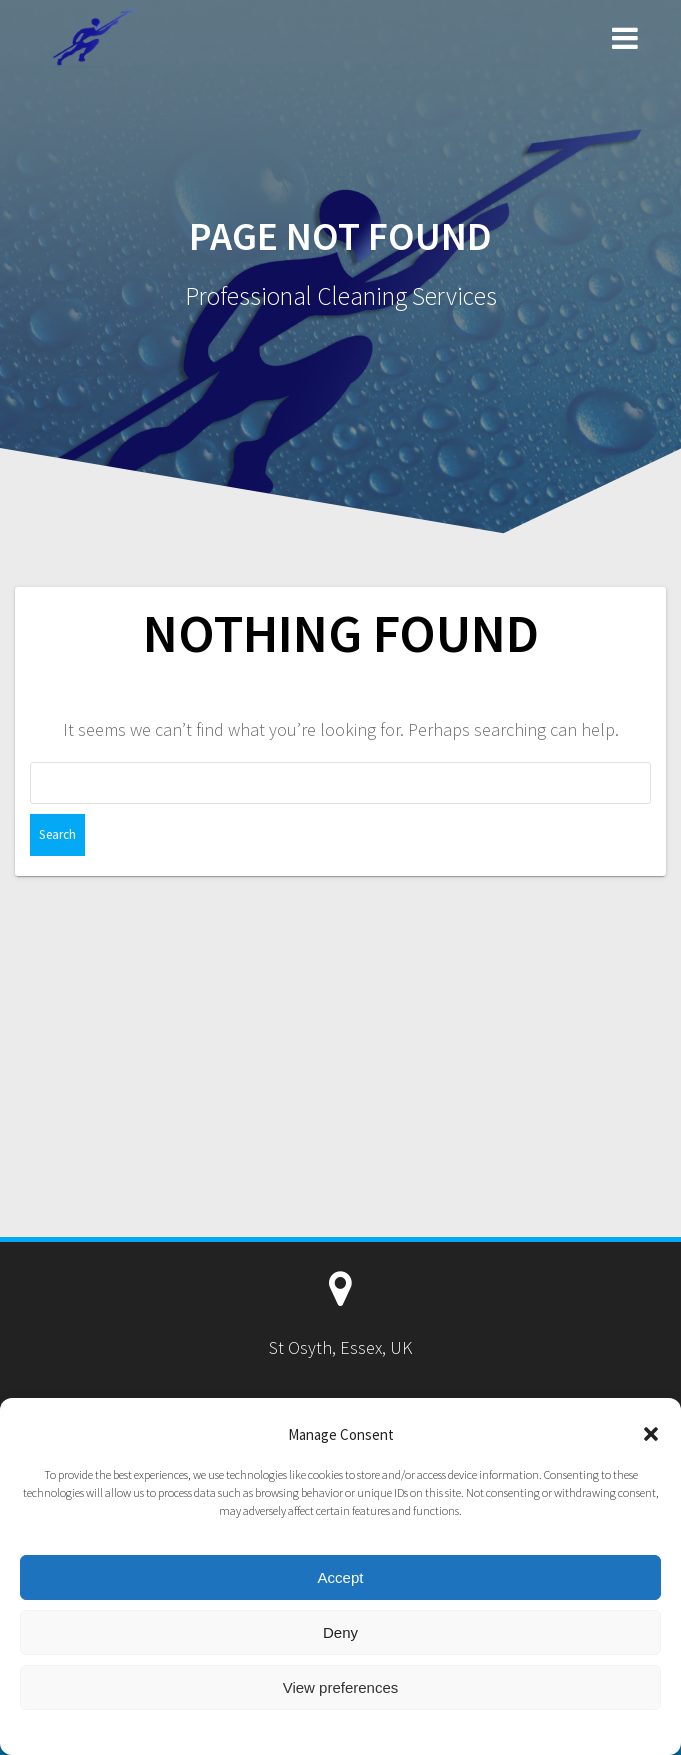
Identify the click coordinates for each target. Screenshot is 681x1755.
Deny (340, 1632)
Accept (341, 1577)
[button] (651, 1434)
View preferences (341, 1687)
